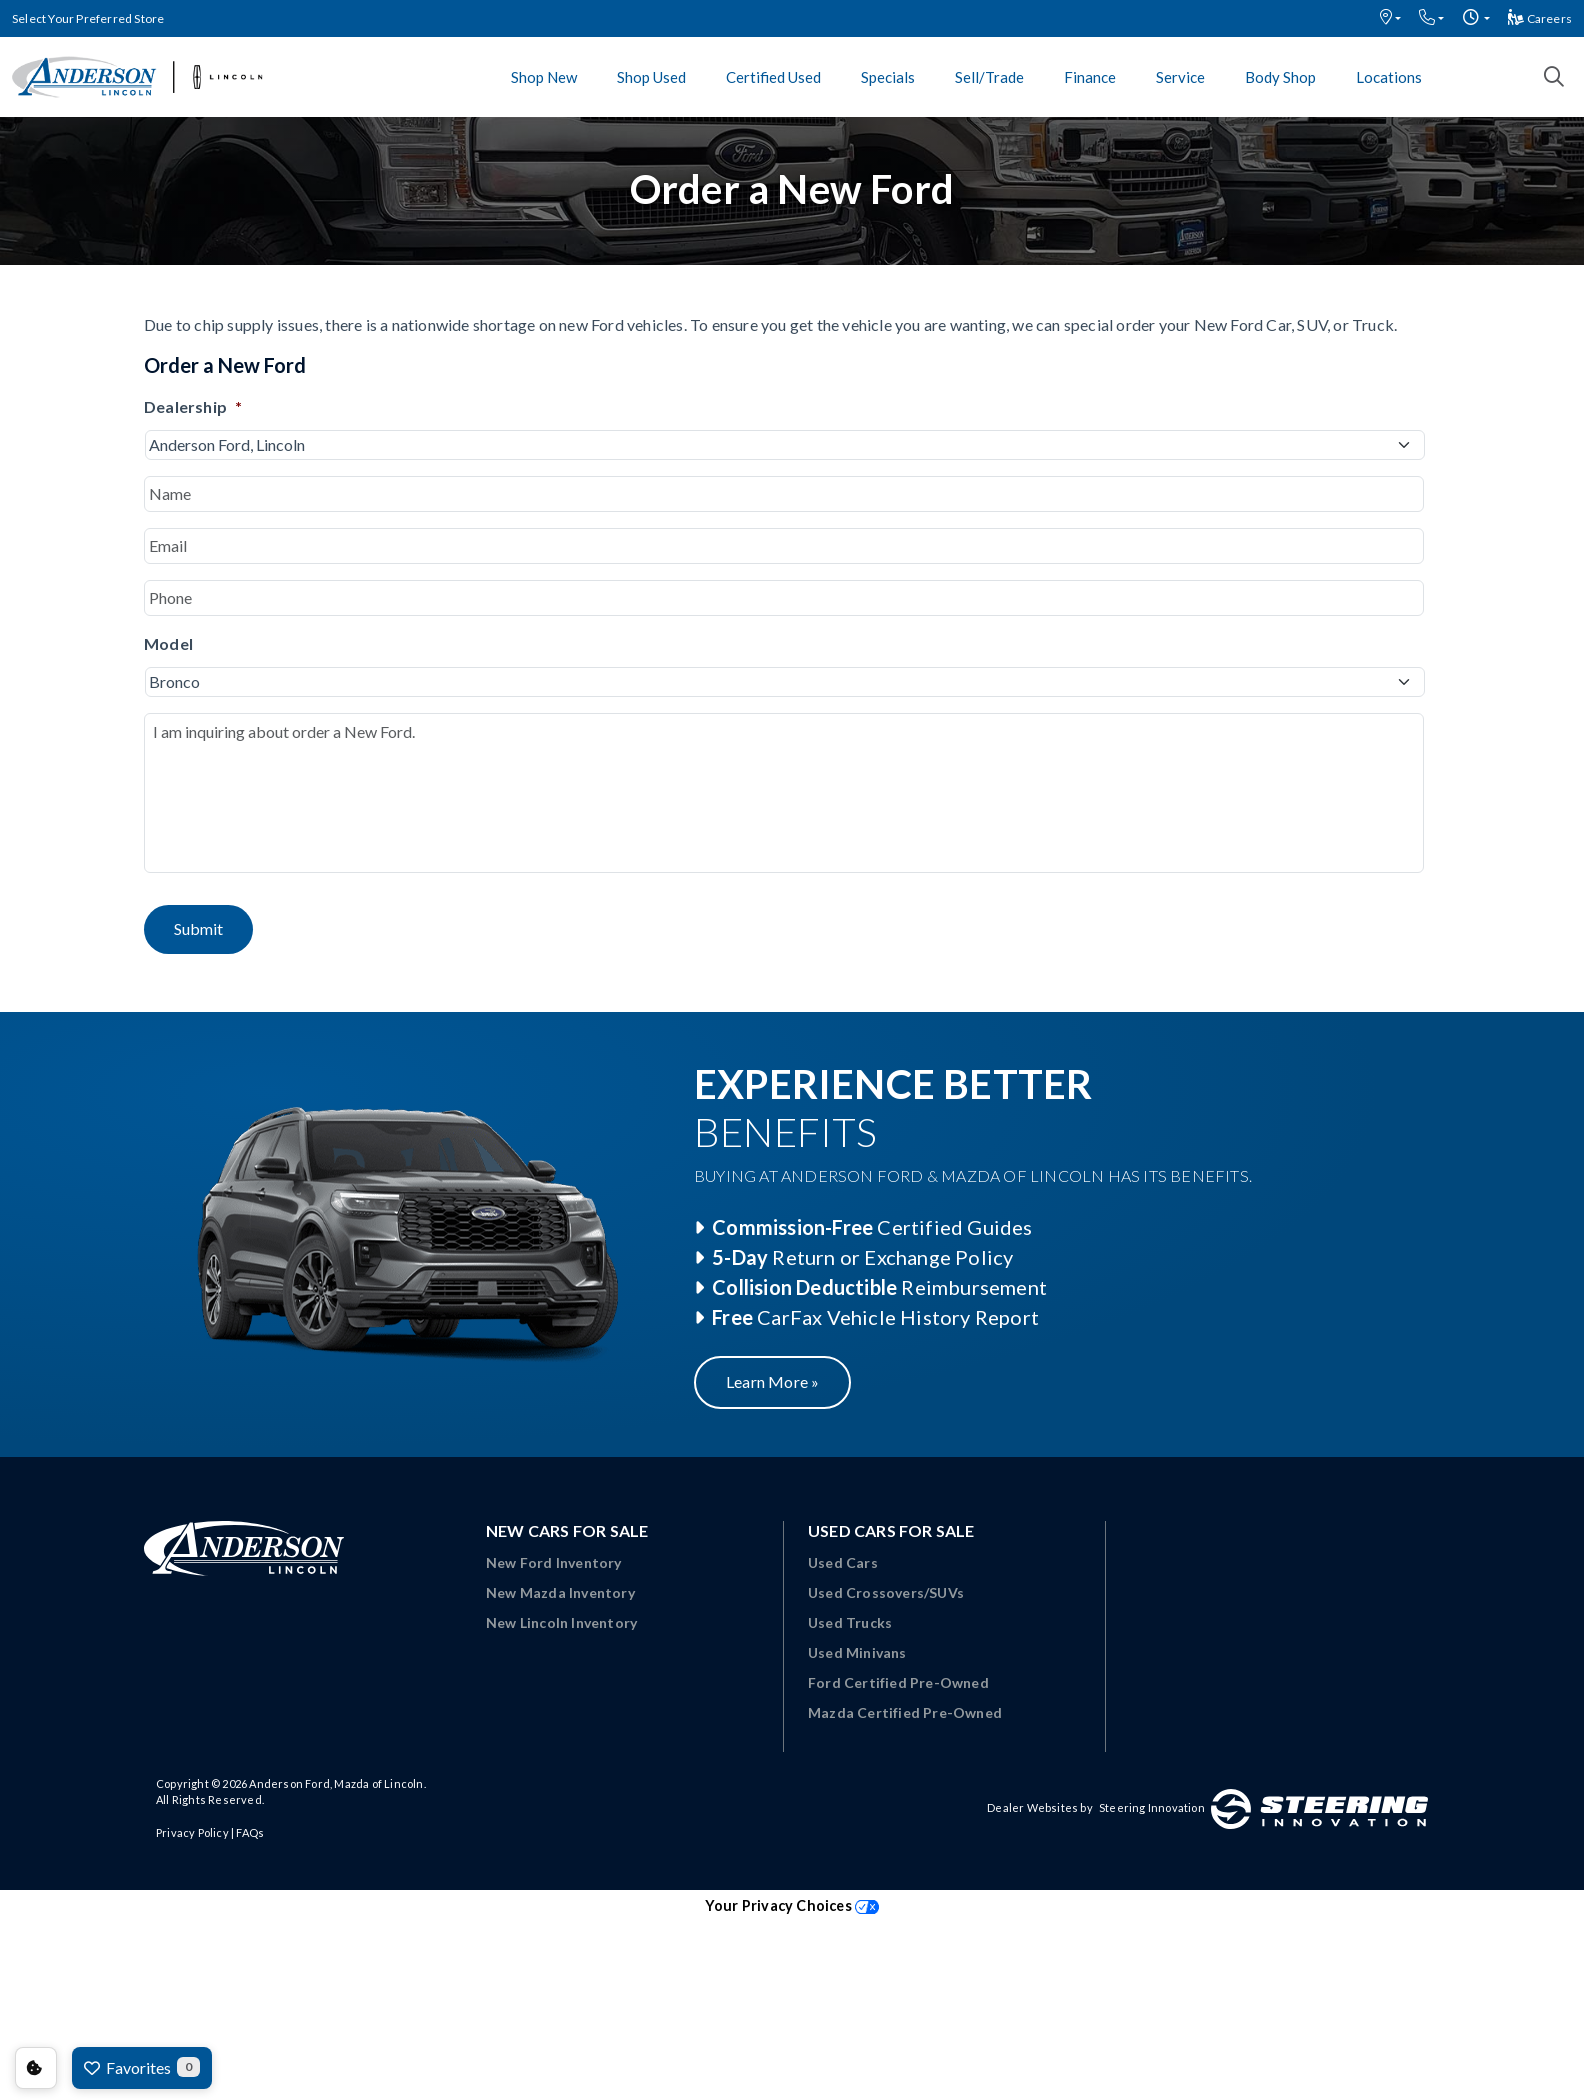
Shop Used (651, 77)
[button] (1390, 18)
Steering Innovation (1152, 1807)
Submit (198, 928)
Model (168, 643)
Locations (1389, 77)
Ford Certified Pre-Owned (898, 1682)
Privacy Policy (192, 1832)
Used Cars (843, 1562)
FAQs (250, 1832)
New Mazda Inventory (560, 1592)
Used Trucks (850, 1622)
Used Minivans (857, 1652)
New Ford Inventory (554, 1562)
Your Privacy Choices (792, 1905)
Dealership (193, 406)
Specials (888, 77)
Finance (1090, 77)
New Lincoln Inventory (561, 1622)
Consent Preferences (36, 2068)
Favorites (142, 2067)
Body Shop (1280, 77)
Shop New (544, 77)
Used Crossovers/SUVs (886, 1592)
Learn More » (772, 1381)
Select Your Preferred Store (88, 18)
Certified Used (773, 77)
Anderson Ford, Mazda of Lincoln (336, 1783)
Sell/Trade (989, 77)
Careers (1540, 18)
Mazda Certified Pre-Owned (905, 1712)
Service (1180, 77)
